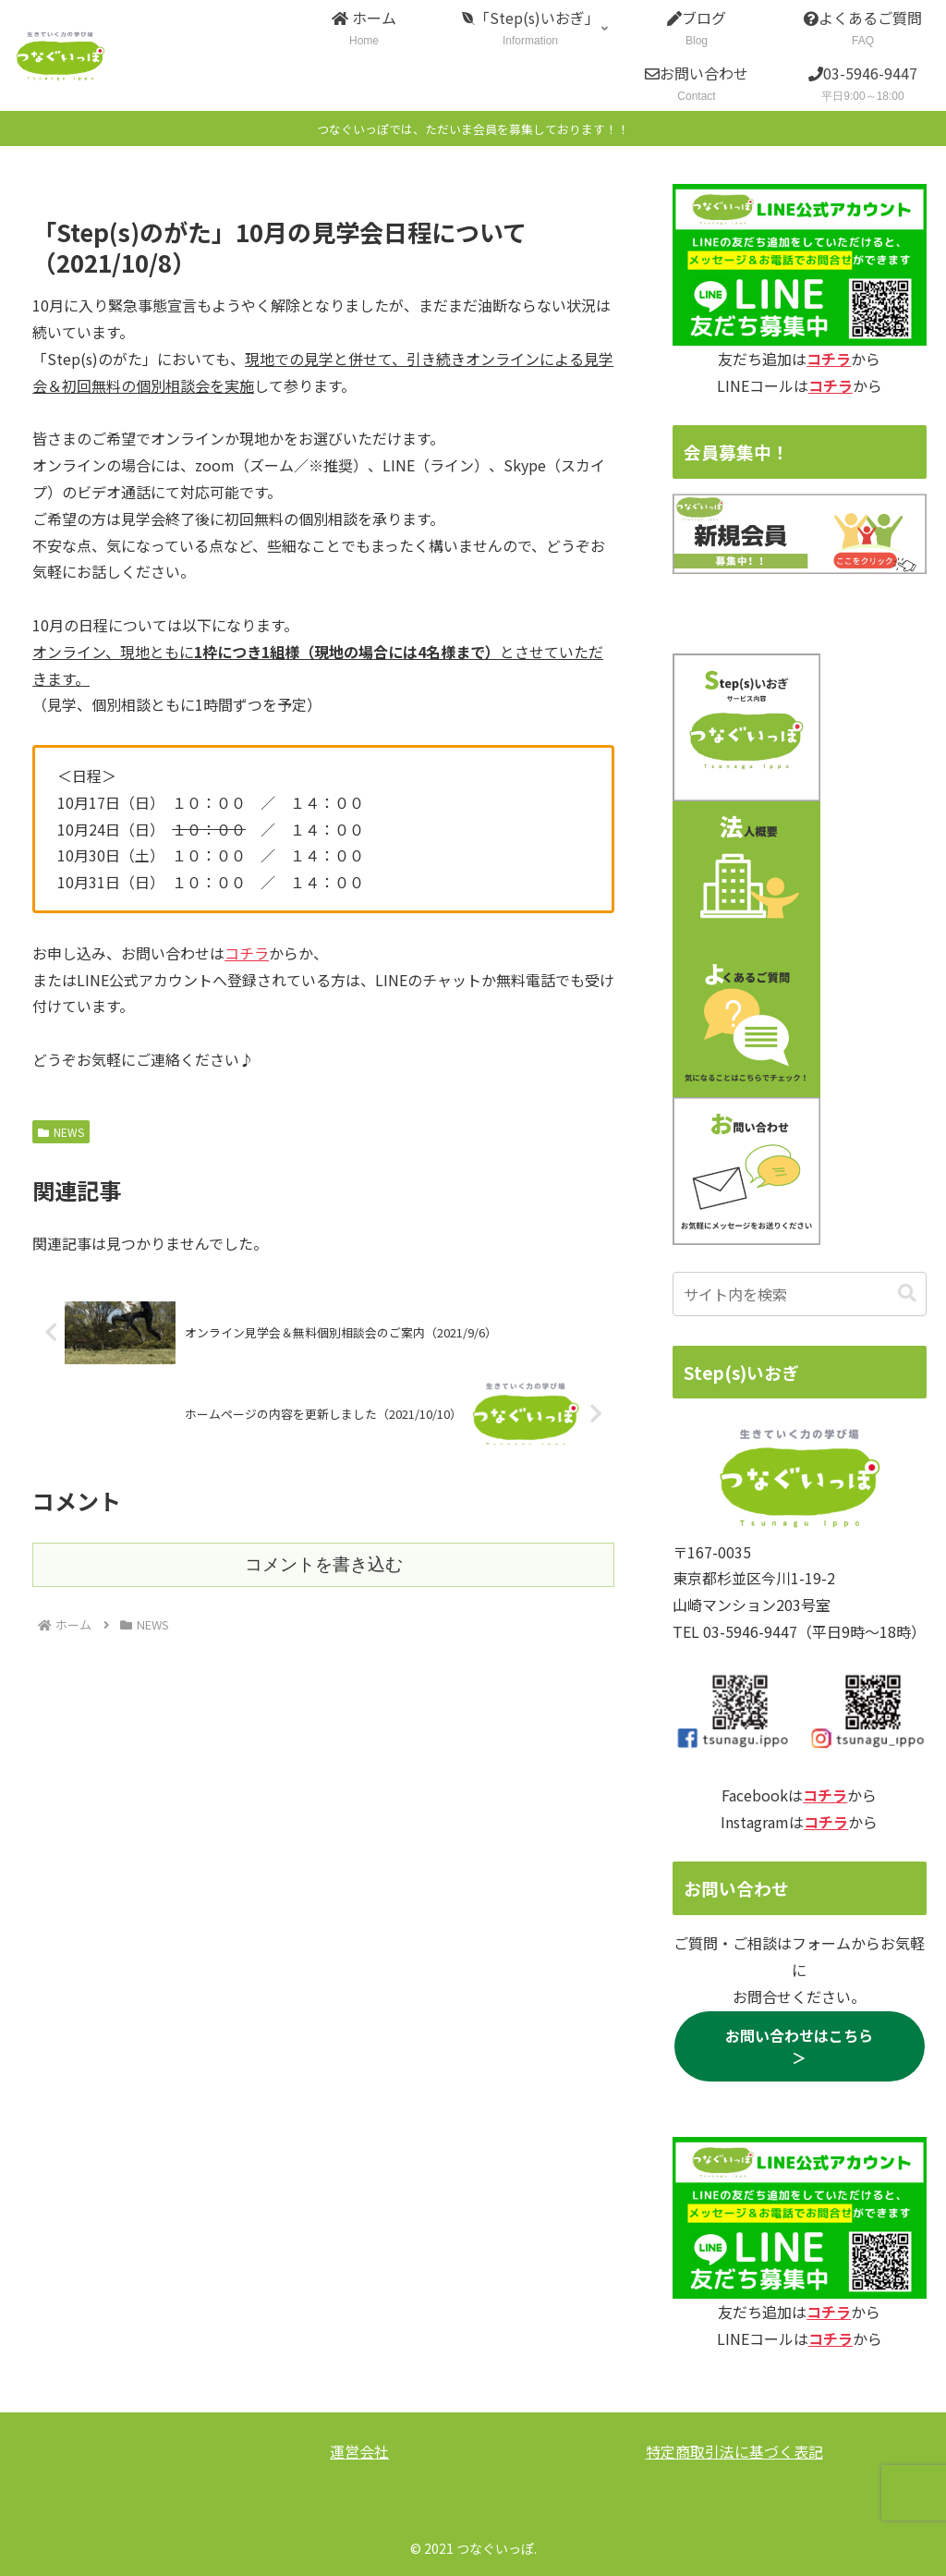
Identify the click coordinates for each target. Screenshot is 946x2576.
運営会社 (359, 2451)
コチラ (246, 953)
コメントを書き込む (324, 1564)
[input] (799, 1294)
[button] (907, 1293)
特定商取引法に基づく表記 (734, 2451)
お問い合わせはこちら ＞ (806, 2046)
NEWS (61, 1132)
